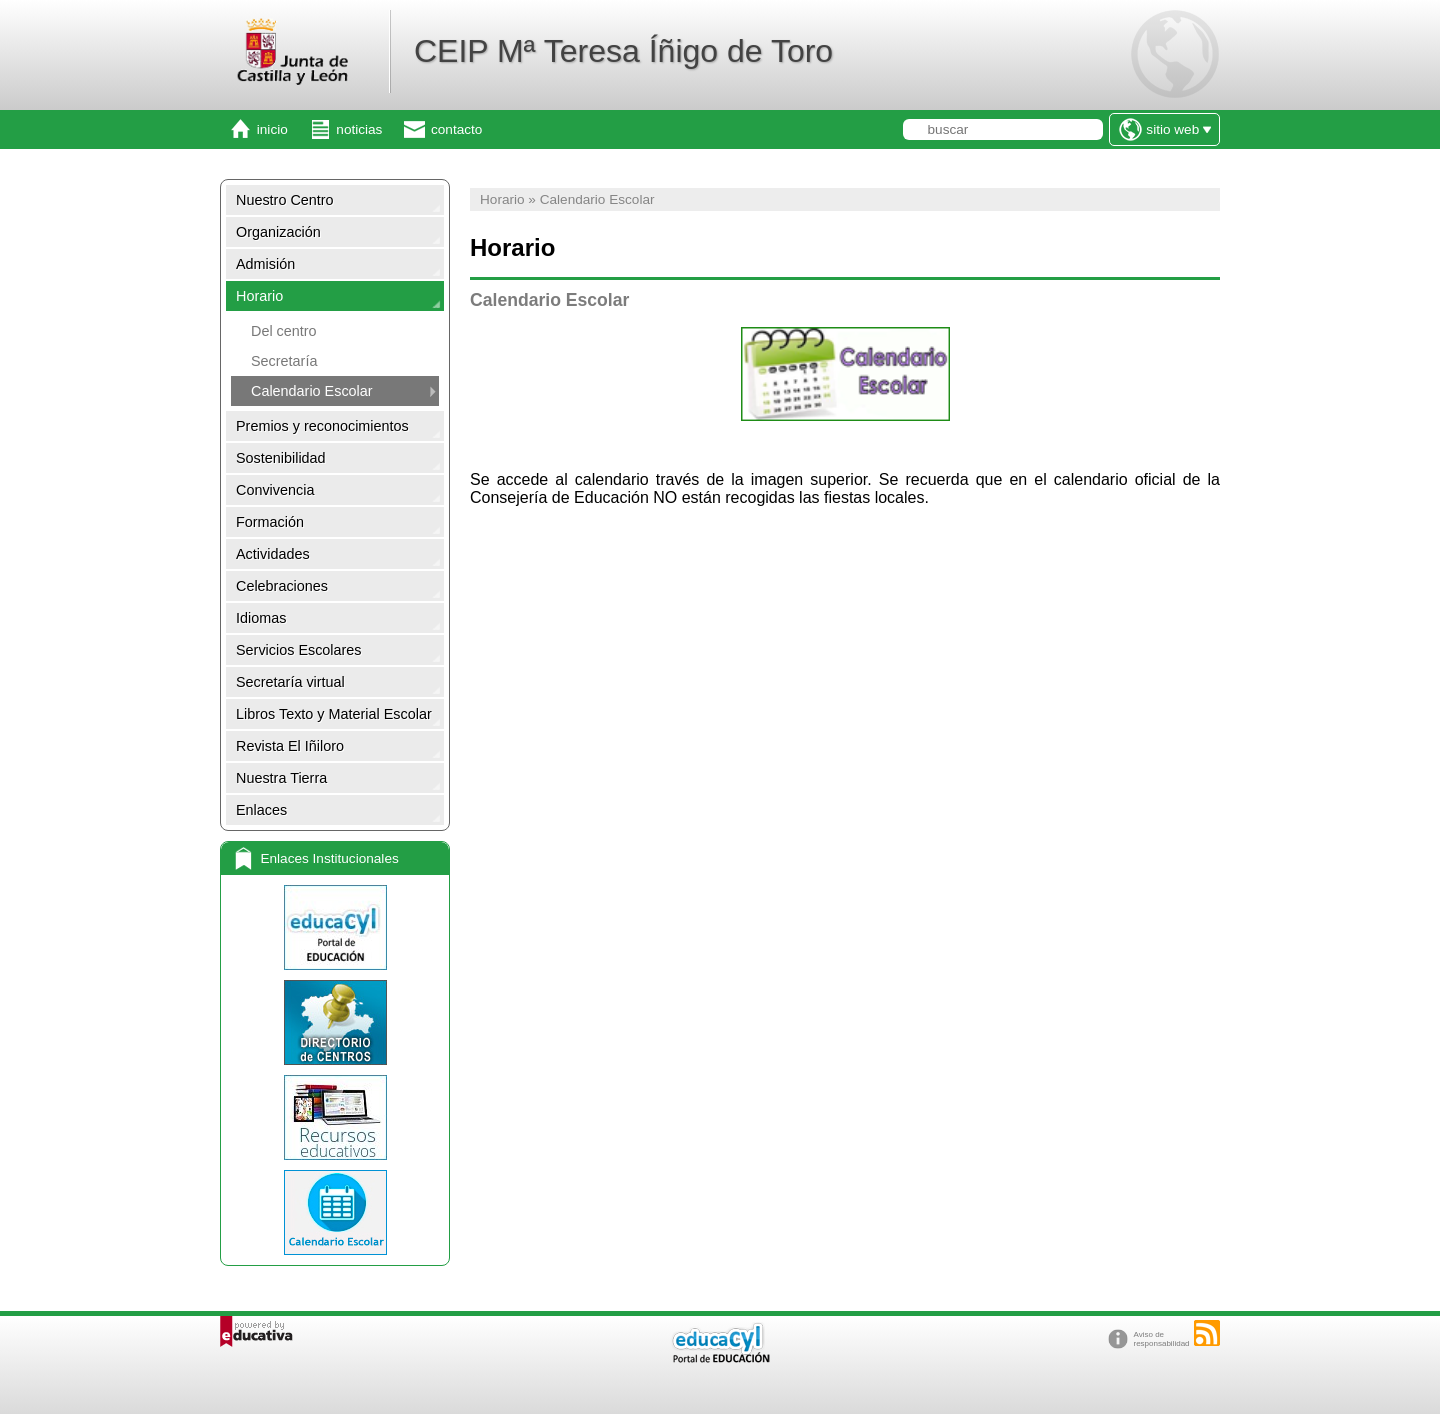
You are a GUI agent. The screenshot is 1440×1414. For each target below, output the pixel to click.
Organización (278, 232)
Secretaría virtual (290, 682)
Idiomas (261, 618)
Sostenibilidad (281, 458)
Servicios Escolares (299, 650)
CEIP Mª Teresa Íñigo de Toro (623, 51)
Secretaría (284, 361)
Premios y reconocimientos (322, 426)
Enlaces (261, 810)
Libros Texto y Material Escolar (334, 714)
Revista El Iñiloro (290, 746)
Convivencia (275, 490)
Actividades (273, 554)
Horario (259, 296)
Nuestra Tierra (281, 778)
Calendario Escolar (312, 391)
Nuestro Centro (285, 200)
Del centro (284, 331)
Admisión (265, 264)
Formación (270, 522)
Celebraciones (282, 586)
